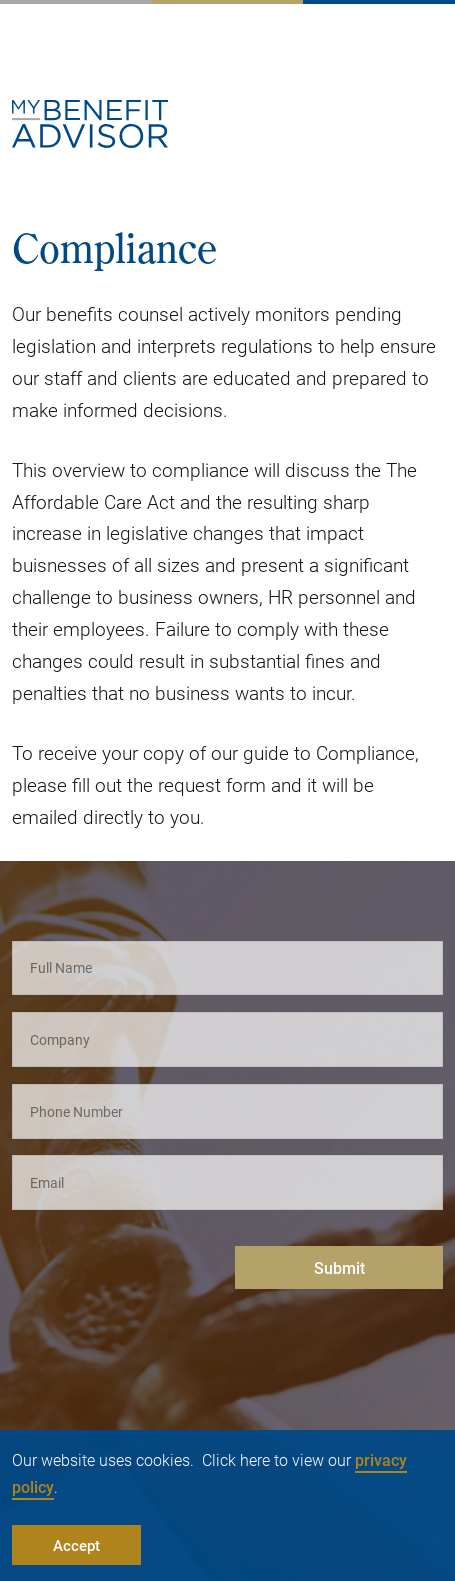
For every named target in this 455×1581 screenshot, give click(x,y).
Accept (76, 1545)
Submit (339, 1267)
